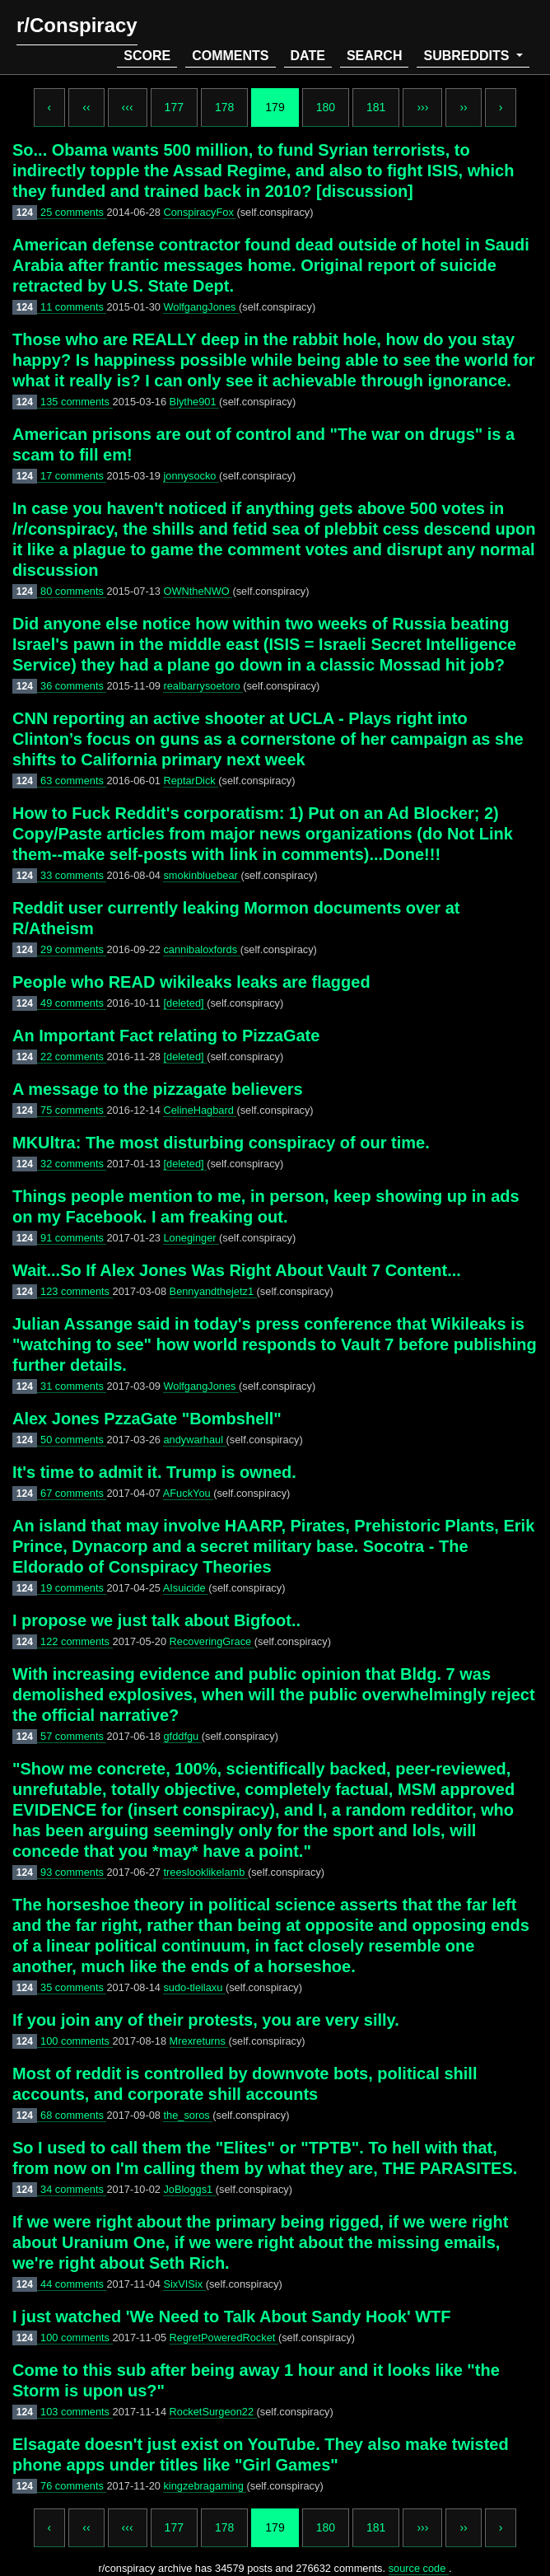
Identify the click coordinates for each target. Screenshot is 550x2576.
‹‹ (86, 107)
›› (463, 107)
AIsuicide (185, 1588)
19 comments (73, 1588)
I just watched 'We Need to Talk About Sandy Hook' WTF (231, 2316)
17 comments (73, 476)
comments (230, 56)
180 (325, 107)
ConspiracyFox (199, 212)
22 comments (73, 1056)
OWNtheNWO (197, 591)
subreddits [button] (467, 56)
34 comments (73, 2189)
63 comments (73, 780)
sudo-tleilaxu (194, 1987)
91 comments (73, 1238)
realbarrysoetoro (203, 686)
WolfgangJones (201, 307)
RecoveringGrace (212, 1641)
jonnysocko (191, 476)
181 (375, 107)
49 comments (73, 1003)
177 (174, 107)
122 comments (76, 1641)
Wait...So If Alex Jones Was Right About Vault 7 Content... (236, 1270)
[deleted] (185, 1003)
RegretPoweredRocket (224, 2337)
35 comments (73, 1987)
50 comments (73, 1439)
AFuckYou (188, 1493)
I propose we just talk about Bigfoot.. (156, 1620)
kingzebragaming (204, 2486)
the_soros (187, 2115)
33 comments (73, 875)
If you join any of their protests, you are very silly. (205, 2020)
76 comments (73, 2486)
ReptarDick (190, 780)
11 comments (73, 307)
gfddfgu (182, 1736)
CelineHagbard (199, 1110)
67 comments (73, 1493)
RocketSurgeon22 (213, 2411)
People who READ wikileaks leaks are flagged (191, 982)
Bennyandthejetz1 (213, 1291)
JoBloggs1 (189, 2189)
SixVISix (184, 2284)
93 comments (73, 1872)
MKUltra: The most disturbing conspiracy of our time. (221, 1143)
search (375, 56)
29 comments (73, 949)
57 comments (73, 1736)
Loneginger (191, 1238)
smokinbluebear (201, 875)
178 (224, 107)
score (147, 56)
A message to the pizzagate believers (157, 1089)
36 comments (73, 686)
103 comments (76, 2411)
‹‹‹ (127, 107)
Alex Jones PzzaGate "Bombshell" (147, 1419)
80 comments (73, 591)
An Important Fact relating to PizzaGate (165, 1035)
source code (419, 2568)
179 (274, 107)
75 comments (73, 1110)
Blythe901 (194, 401)
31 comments (73, 1386)
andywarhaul (194, 1439)
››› (422, 107)
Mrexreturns (199, 2041)
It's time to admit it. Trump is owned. (154, 1472)
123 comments (76, 1291)
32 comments (73, 1163)
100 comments (76, 2041)
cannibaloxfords (201, 949)
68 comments (73, 2115)
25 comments (73, 212)
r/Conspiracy (77, 25)
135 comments (76, 401)
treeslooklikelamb (205, 1872)
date (308, 56)
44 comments (73, 2284)
